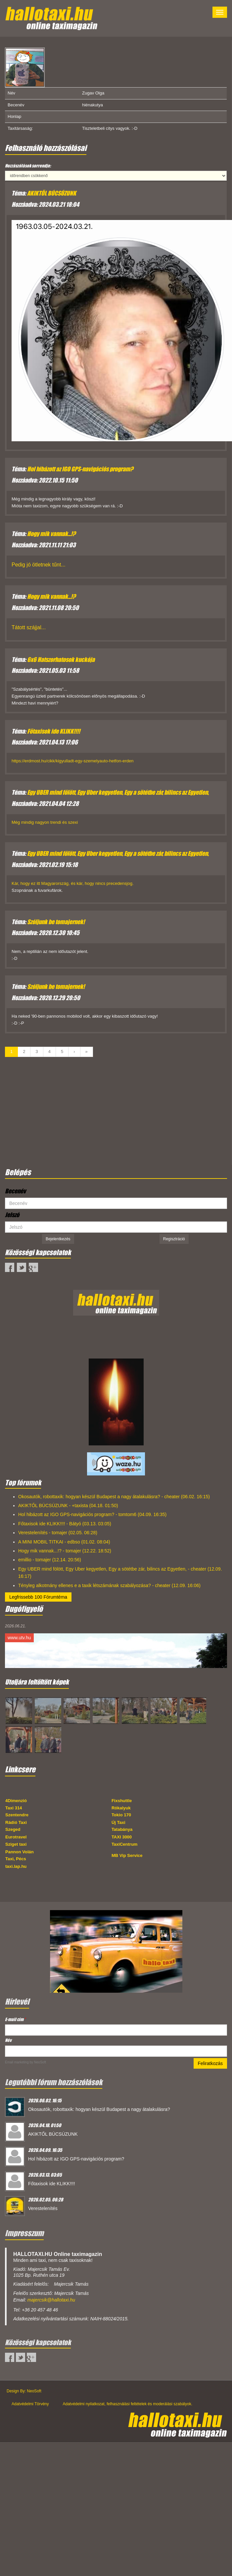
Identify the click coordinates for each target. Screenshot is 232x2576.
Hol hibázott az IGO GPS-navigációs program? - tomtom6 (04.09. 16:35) (92, 1514)
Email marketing (17, 2062)
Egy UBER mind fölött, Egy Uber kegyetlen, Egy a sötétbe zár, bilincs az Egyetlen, (118, 792)
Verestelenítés (43, 2208)
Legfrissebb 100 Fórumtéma (38, 1597)
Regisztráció (174, 1239)
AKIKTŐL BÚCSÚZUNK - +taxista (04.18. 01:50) (68, 1505)
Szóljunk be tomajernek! (56, 921)
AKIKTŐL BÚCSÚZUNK (51, 193)
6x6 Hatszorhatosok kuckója (61, 659)
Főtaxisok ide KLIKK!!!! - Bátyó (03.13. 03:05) (64, 1523)
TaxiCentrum (125, 1844)
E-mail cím (15, 2019)
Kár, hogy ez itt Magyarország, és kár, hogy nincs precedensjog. (73, 883)
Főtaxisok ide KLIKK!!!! (53, 731)
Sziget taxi (15, 1844)
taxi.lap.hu (15, 1866)
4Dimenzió (16, 1800)
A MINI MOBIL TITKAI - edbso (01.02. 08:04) (64, 1541)
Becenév (15, 1191)
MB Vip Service (127, 1855)
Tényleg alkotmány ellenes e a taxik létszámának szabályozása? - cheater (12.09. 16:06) (109, 1585)
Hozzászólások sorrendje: (28, 165)
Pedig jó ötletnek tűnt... (39, 564)
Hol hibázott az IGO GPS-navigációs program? (80, 469)
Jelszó (12, 1214)
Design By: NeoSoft (24, 2391)
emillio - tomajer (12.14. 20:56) (49, 1559)
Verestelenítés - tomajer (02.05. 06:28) (57, 1532)
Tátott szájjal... (29, 627)
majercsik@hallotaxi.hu (51, 2300)
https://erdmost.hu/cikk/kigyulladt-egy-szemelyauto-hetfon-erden (73, 760)
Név (8, 2040)
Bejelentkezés (58, 1239)
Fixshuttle (122, 1800)
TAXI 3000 (122, 1836)
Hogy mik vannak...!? (51, 533)
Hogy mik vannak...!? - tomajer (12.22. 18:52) (64, 1550)
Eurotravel (15, 1836)
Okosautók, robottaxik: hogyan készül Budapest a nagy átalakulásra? (99, 2109)
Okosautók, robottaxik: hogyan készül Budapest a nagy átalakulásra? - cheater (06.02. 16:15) (114, 1496)
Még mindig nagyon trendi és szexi (45, 822)
